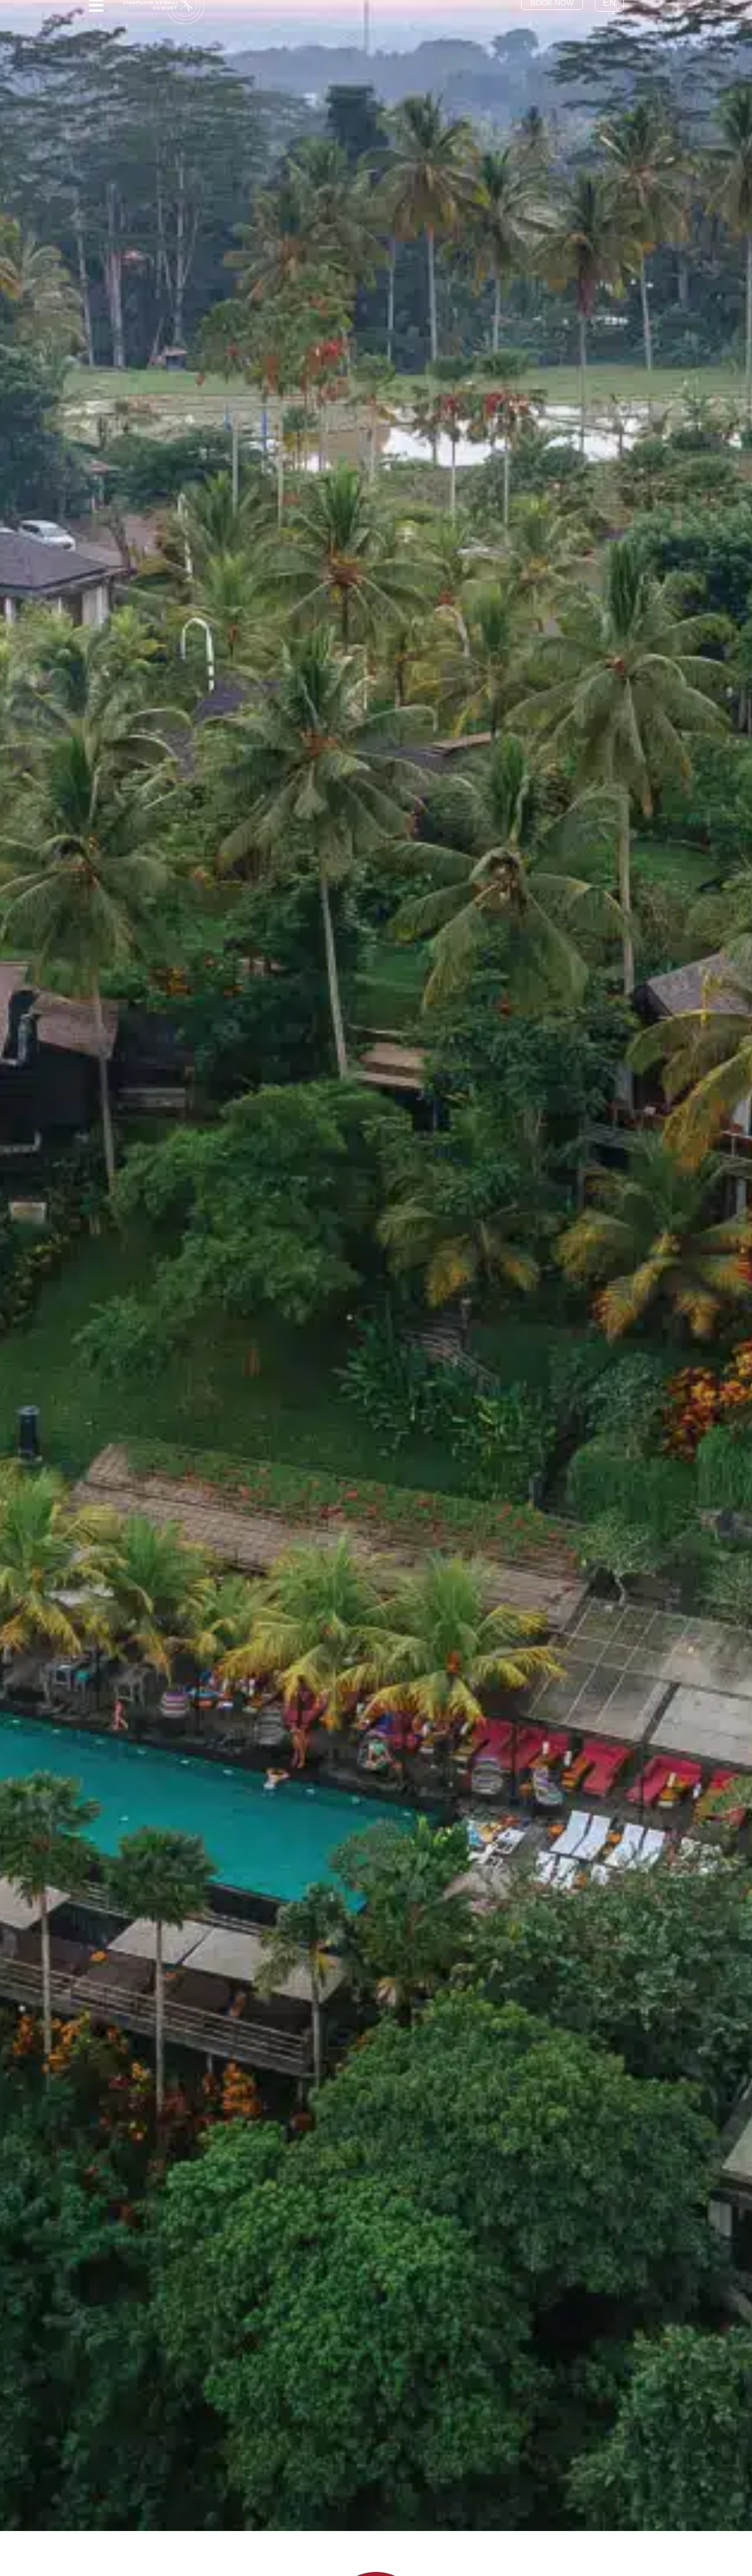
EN (618, 15)
